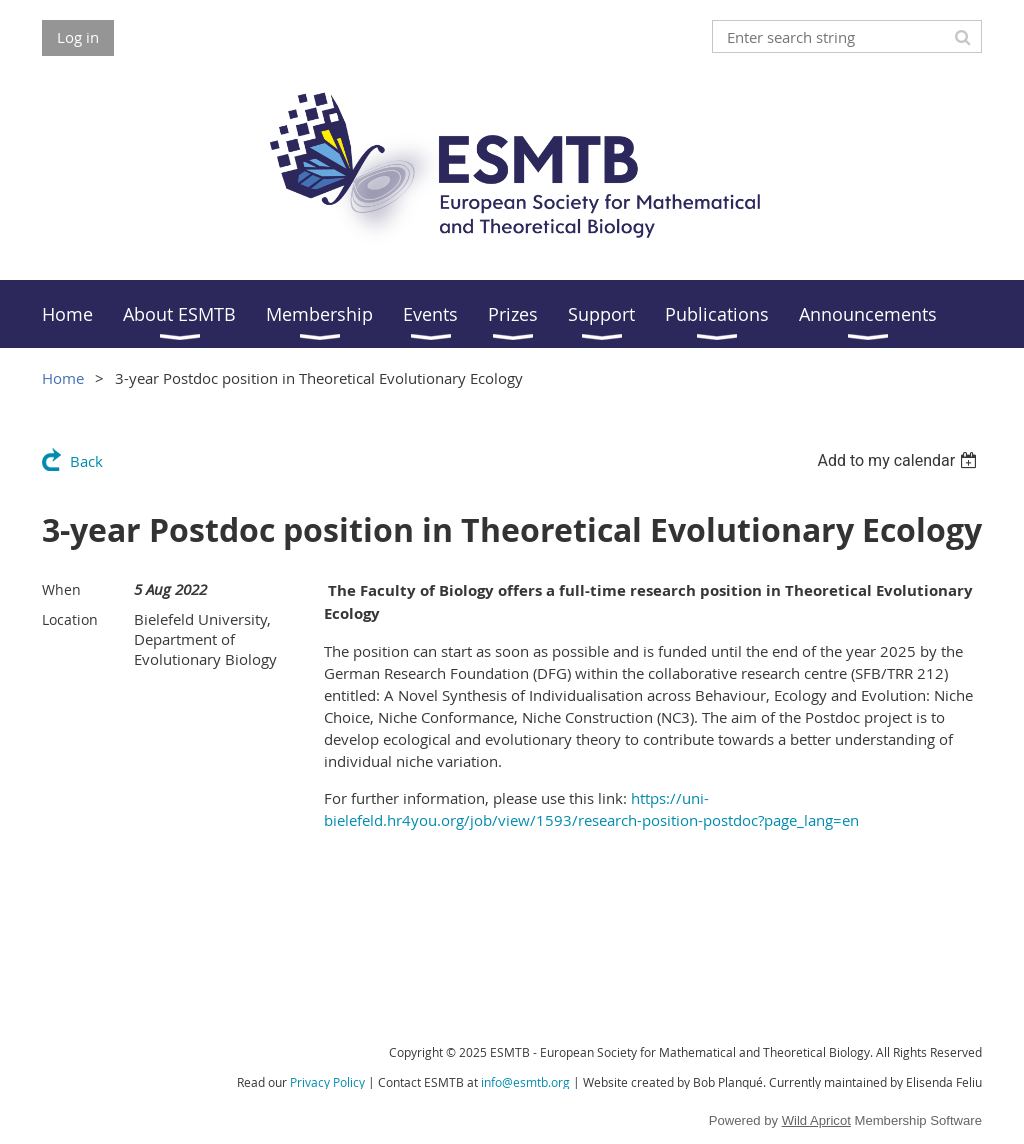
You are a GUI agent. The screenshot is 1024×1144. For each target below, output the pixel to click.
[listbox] (899, 460)
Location (70, 619)
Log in (78, 37)
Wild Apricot (816, 1120)
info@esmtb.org (525, 1082)
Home (63, 378)
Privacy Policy (327, 1082)
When (61, 589)
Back (86, 461)
